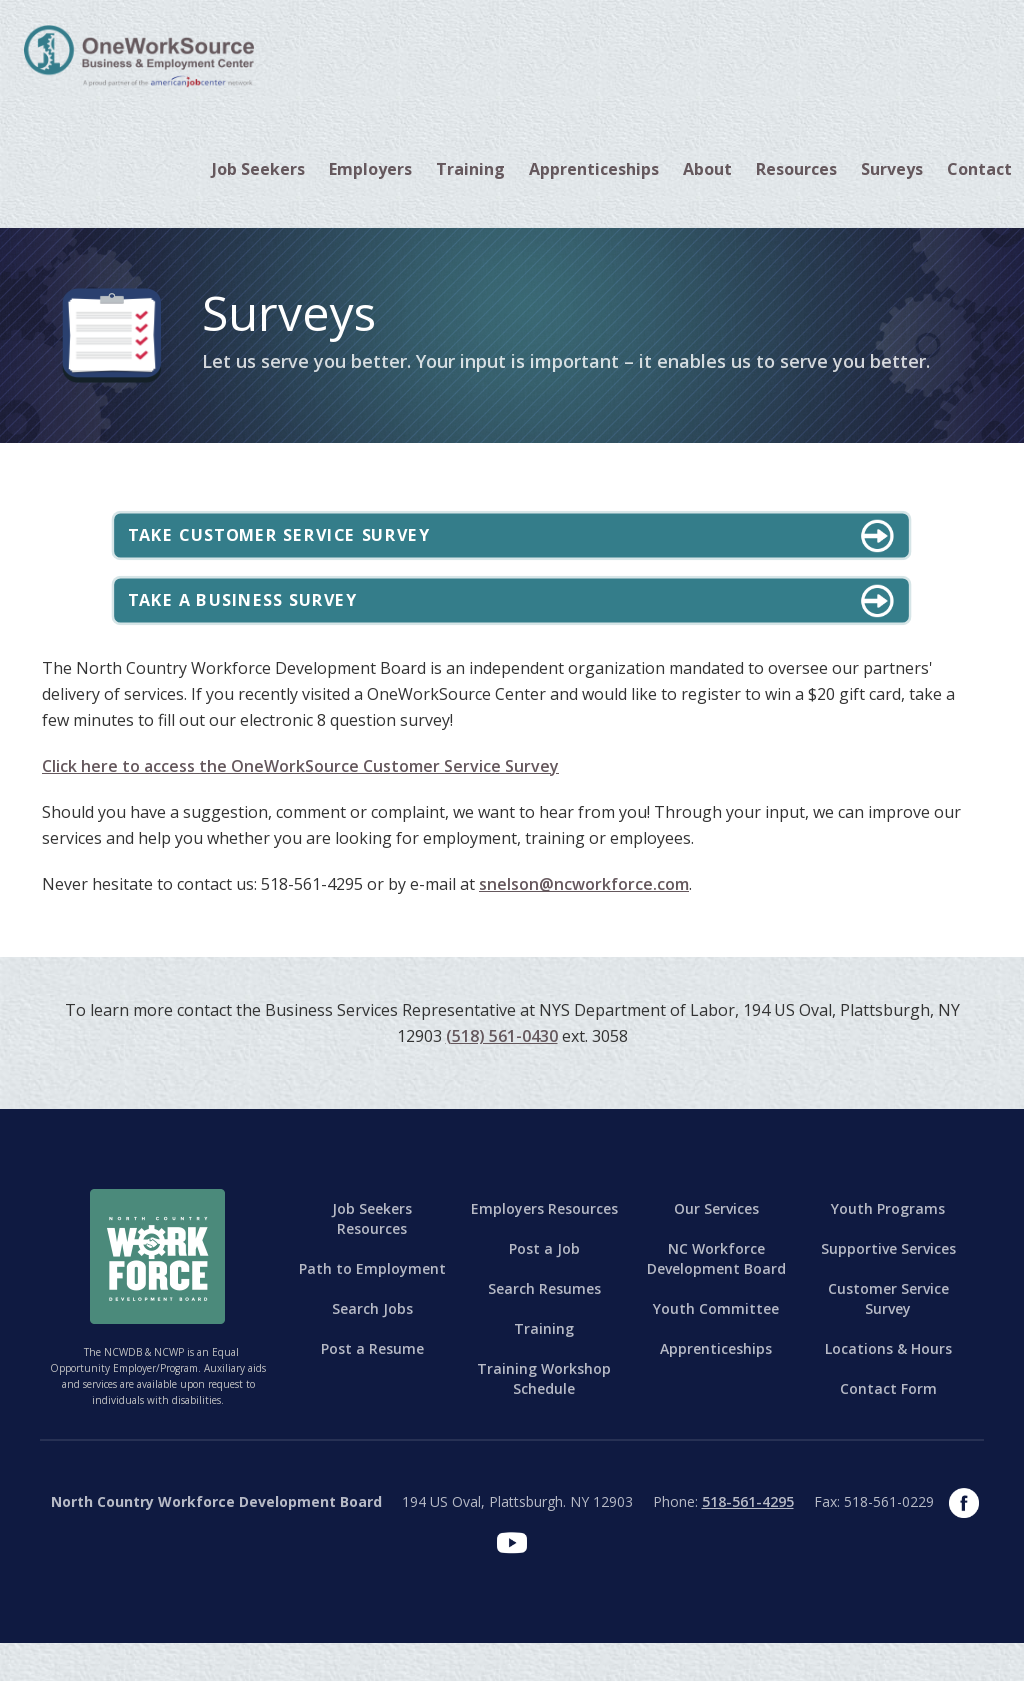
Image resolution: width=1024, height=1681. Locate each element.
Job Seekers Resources (372, 1256)
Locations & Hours (888, 1386)
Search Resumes (544, 1326)
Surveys (892, 169)
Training (544, 1366)
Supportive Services (888, 1286)
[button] (258, 169)
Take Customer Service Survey (328, 544)
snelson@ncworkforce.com (584, 922)
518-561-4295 (748, 1539)
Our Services (716, 1246)
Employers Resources (544, 1246)
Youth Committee (716, 1346)
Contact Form (888, 1426)
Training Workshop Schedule (544, 1416)
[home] (139, 55)
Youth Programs (888, 1246)
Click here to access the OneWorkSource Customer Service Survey (300, 804)
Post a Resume (372, 1386)
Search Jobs (372, 1346)
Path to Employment (372, 1306)
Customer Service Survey (888, 1336)
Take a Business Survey (283, 627)
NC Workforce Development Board (716, 1296)
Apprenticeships (594, 169)
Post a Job (544, 1286)
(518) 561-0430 (502, 1074)
